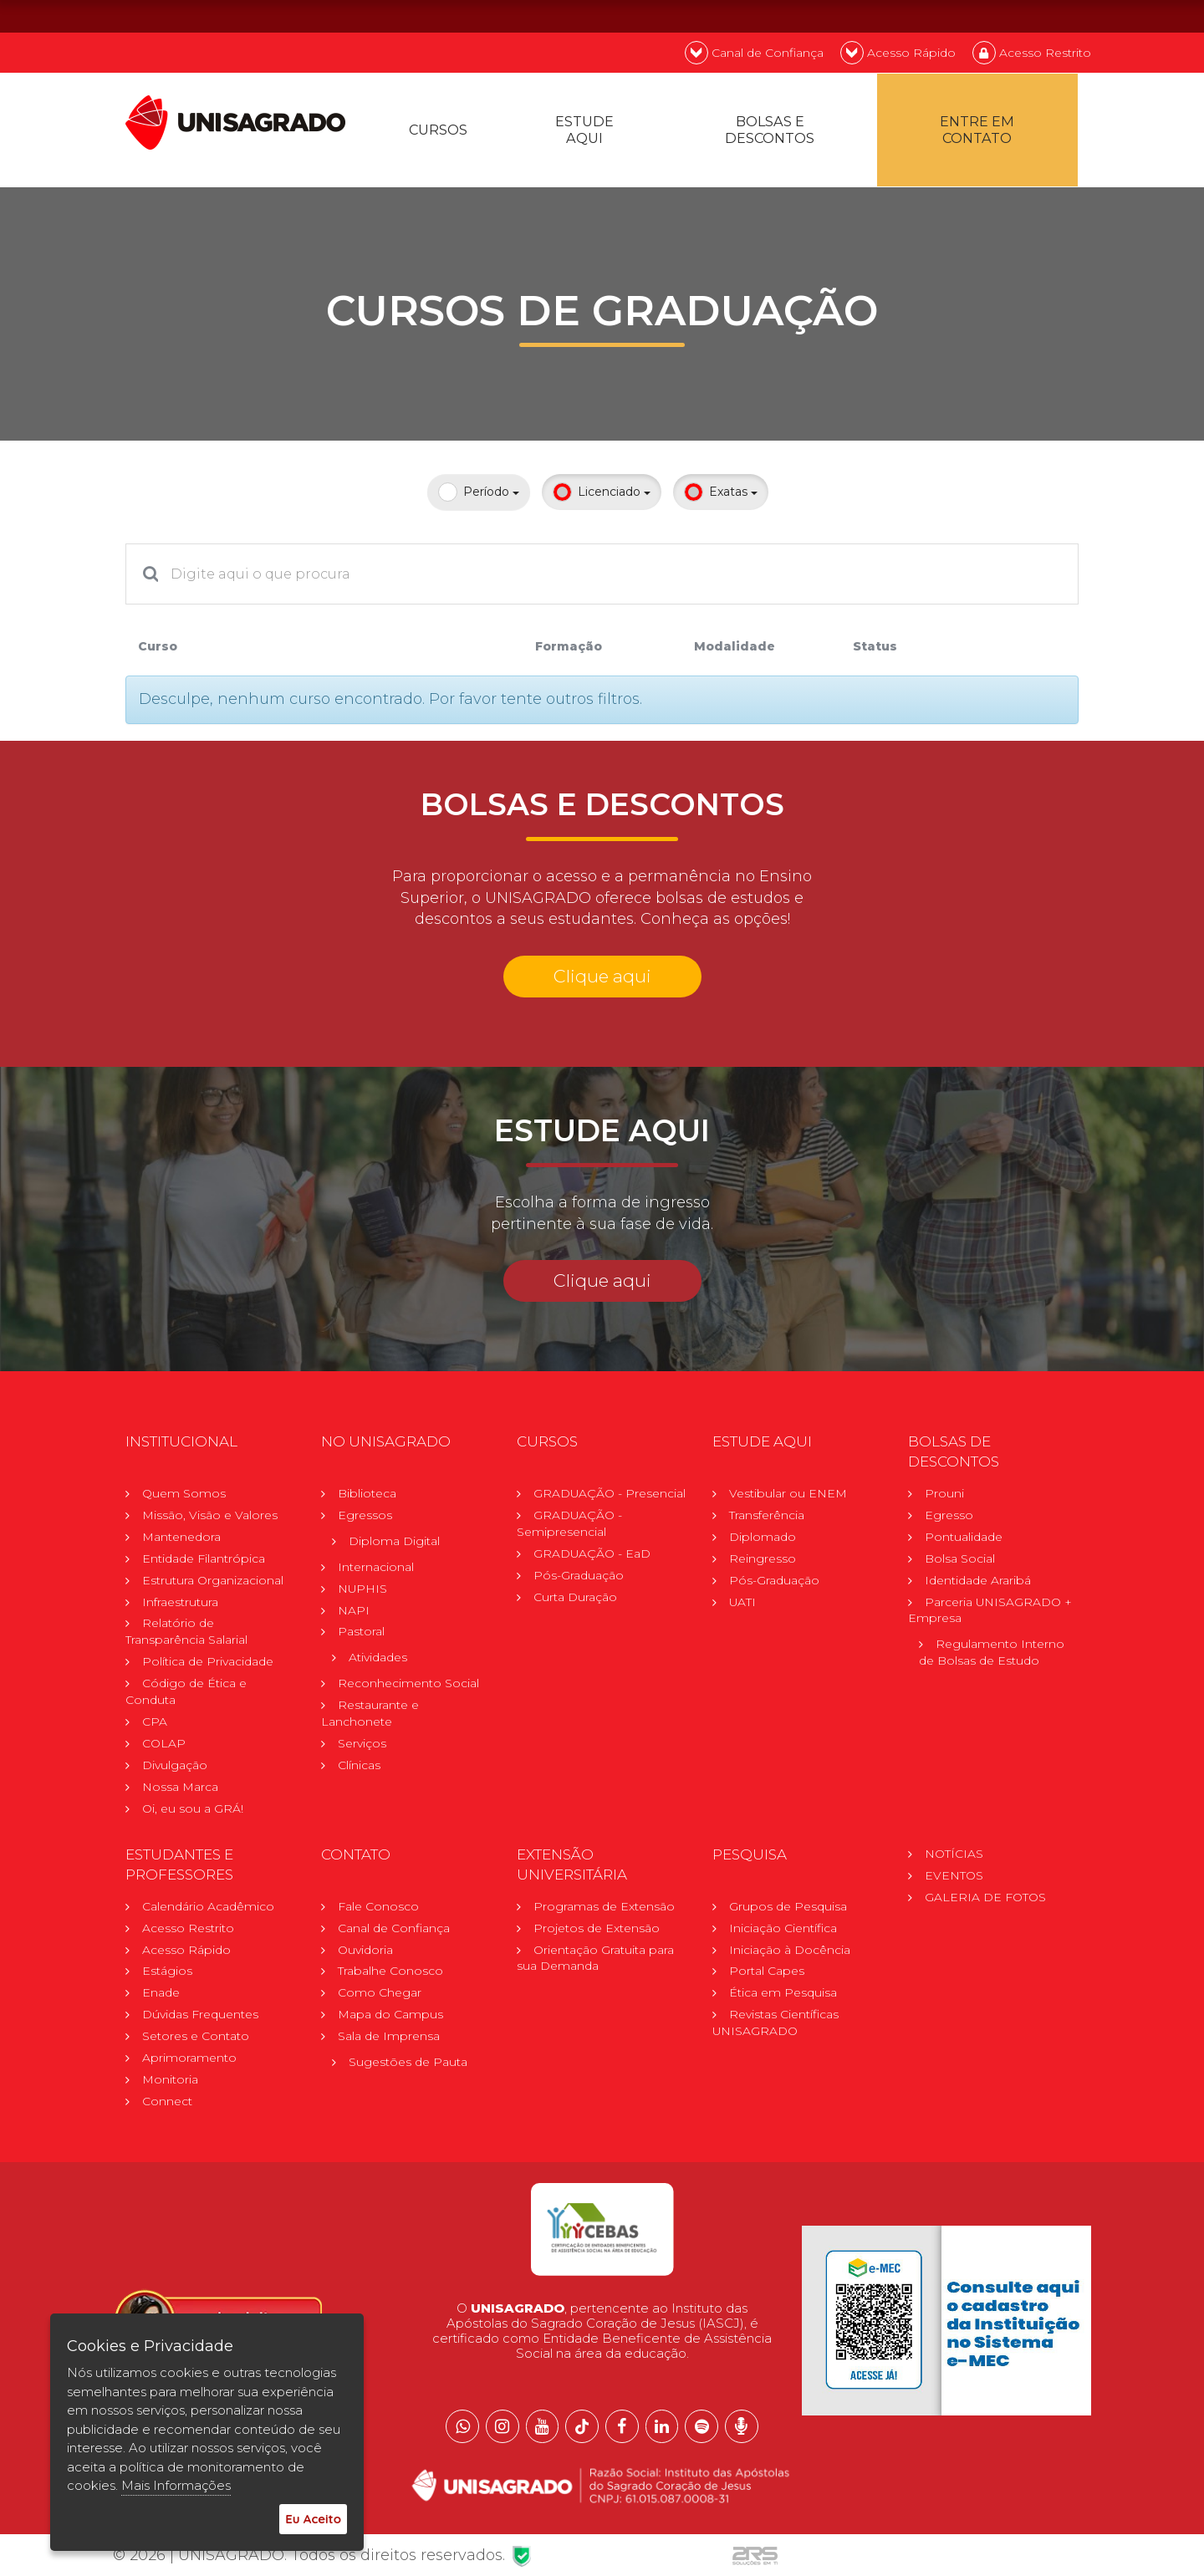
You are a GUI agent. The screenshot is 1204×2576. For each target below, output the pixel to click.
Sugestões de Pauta (408, 2067)
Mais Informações (176, 2485)
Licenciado (601, 495)
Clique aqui (602, 979)
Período (478, 495)
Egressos (365, 1519)
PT (980, 15)
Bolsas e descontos (771, 131)
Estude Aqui (586, 131)
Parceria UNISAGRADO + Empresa (990, 1614)
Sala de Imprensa (389, 2041)
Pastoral (361, 1636)
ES (1070, 15)
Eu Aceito (313, 2519)
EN (1025, 15)
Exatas (721, 495)
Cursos (440, 132)
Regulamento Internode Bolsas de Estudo (991, 1657)
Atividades (378, 1662)
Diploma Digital (394, 1545)
